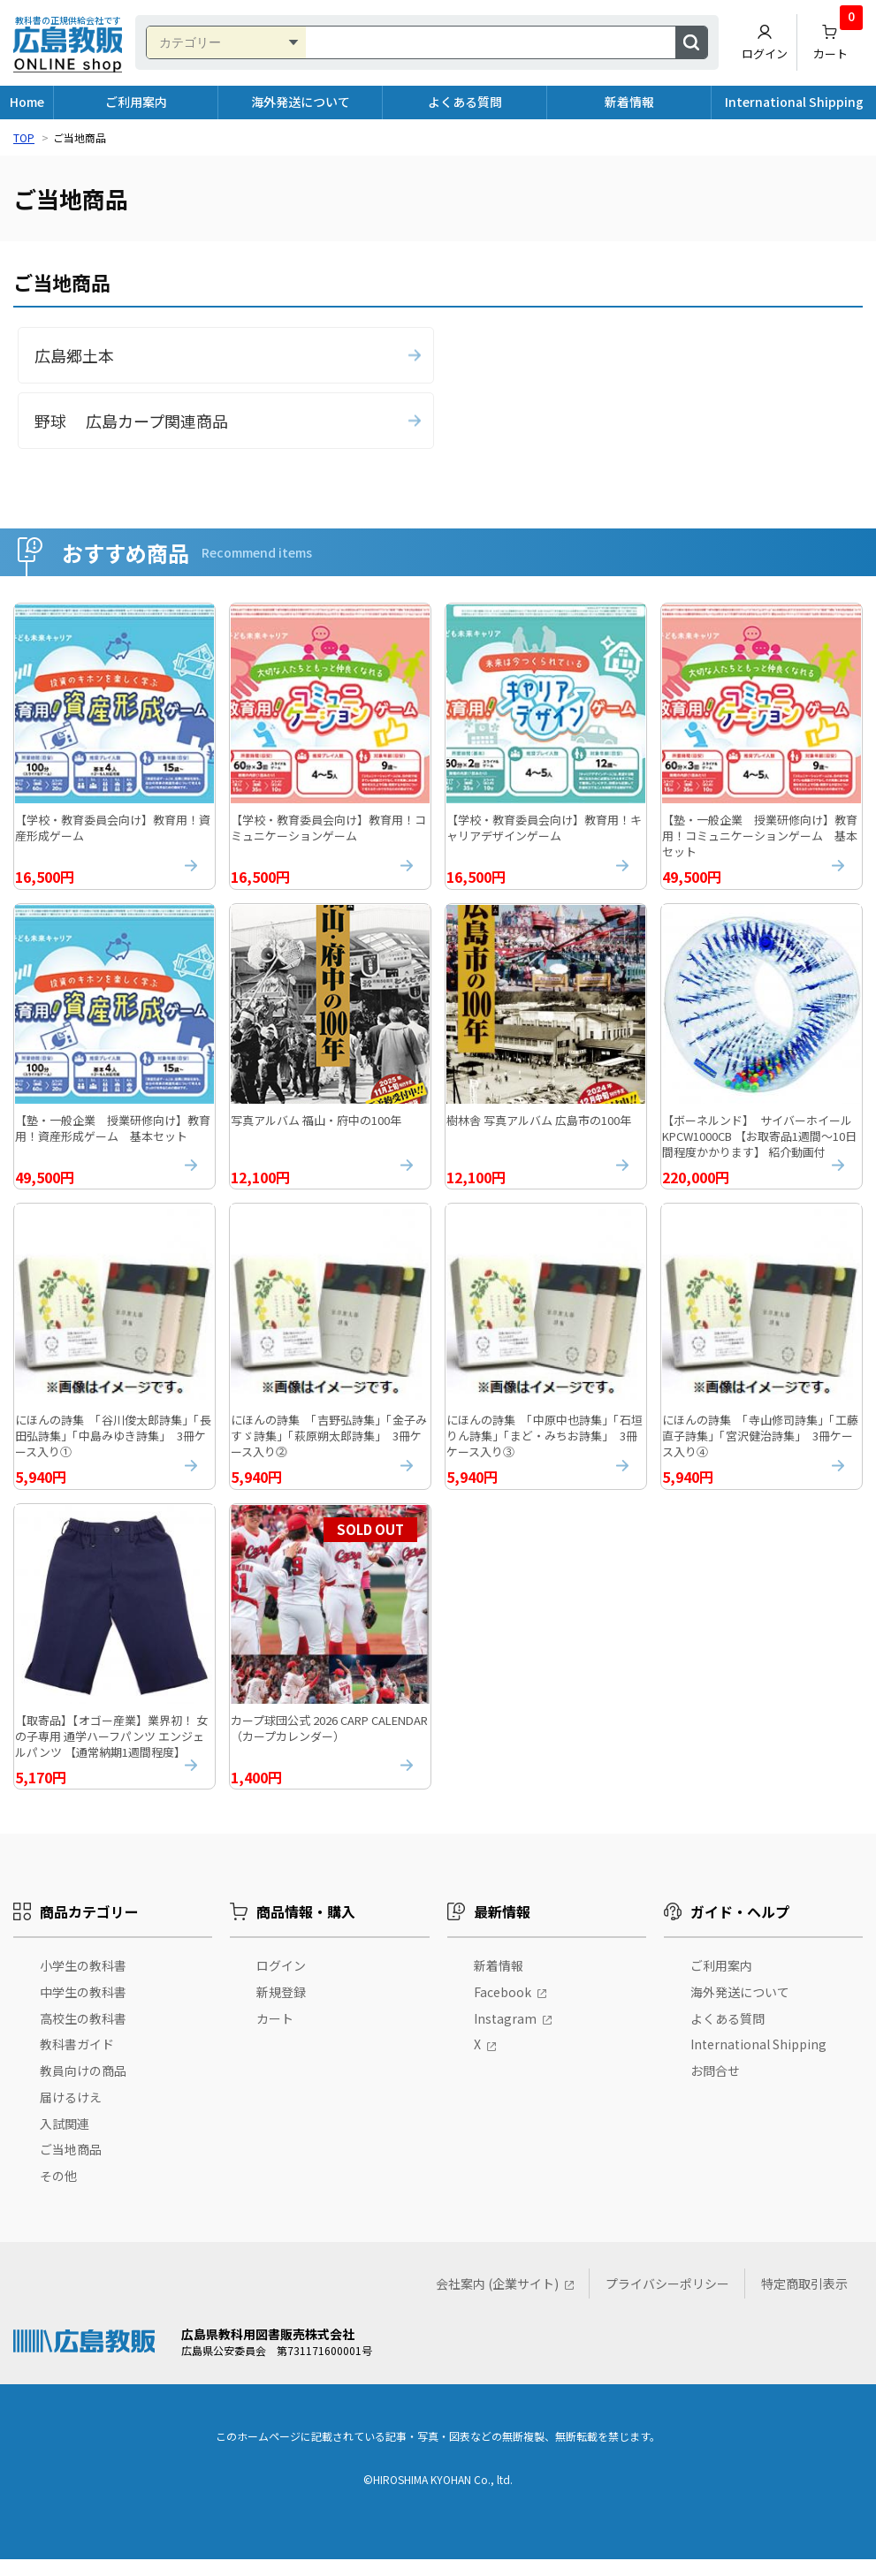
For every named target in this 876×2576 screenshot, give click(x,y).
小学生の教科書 (83, 1981)
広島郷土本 (74, 355)
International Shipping (794, 101)
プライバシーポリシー (667, 2300)
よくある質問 (465, 101)
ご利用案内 (136, 101)
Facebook (502, 2008)
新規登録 (281, 2008)
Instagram (505, 2034)
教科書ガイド (77, 2061)
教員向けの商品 (83, 2087)
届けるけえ (71, 2113)
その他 (58, 2192)
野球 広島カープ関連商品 (131, 420)
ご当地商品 (71, 2166)
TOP (23, 137)
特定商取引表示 (804, 2300)
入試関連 (64, 2139)
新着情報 (629, 101)
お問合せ (715, 2087)
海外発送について (300, 101)
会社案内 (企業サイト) (497, 2300)
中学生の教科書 (83, 2008)
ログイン (765, 42)
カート (838, 38)
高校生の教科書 (83, 2034)
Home (27, 101)
